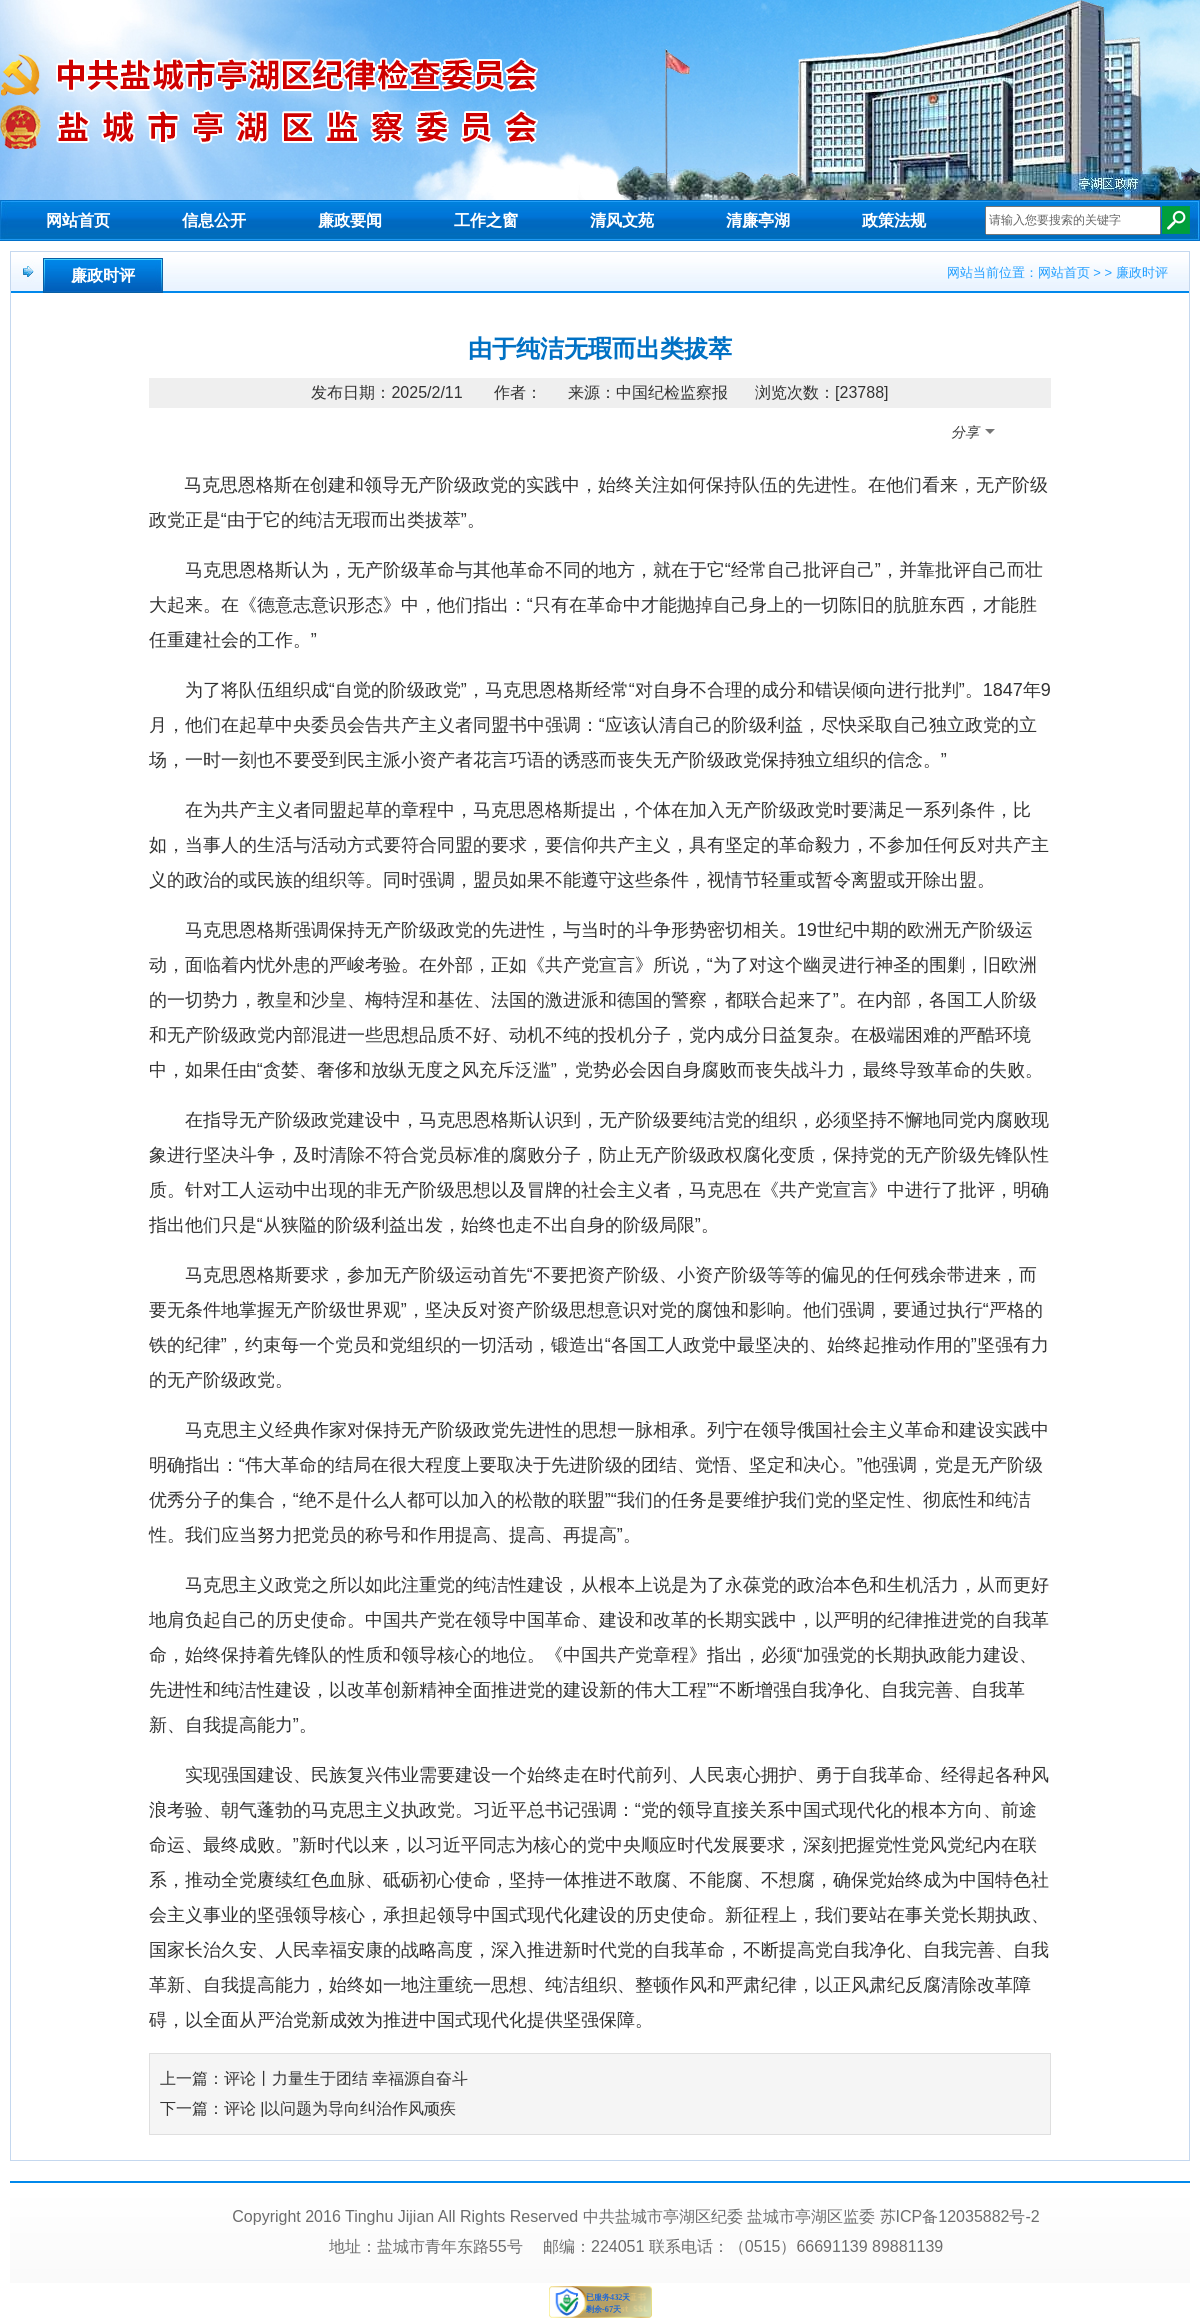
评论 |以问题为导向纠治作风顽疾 (340, 2108)
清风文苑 (622, 220)
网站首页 (78, 220)
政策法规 (894, 220)
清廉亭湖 (758, 220)
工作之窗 (486, 220)
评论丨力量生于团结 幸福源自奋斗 (346, 2078)
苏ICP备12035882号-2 (960, 2216)
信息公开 (214, 220)
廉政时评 (103, 275)
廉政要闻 (350, 220)
